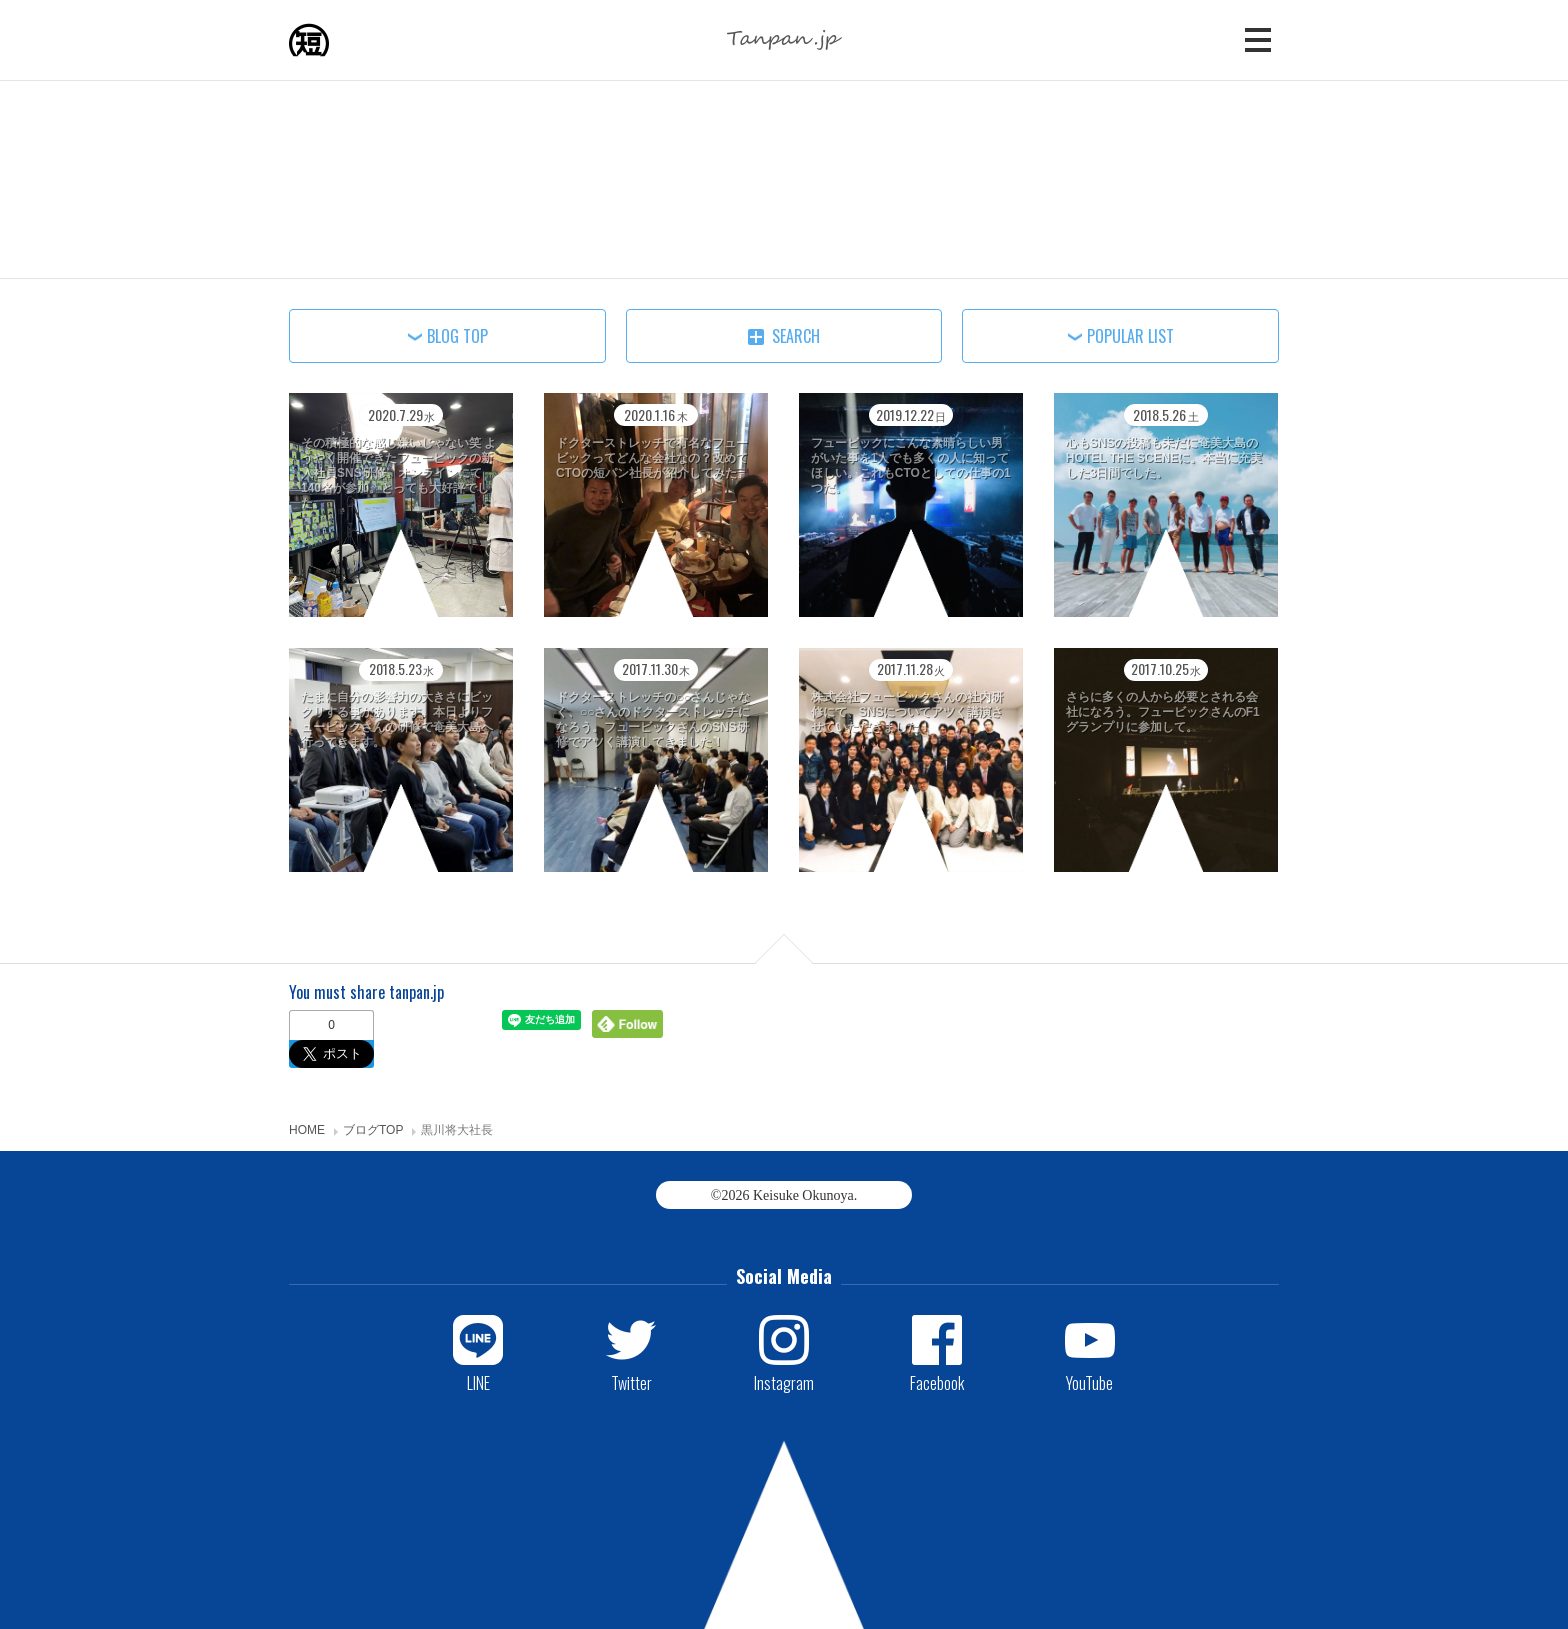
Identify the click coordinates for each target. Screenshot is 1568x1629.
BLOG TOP (457, 336)
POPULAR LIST (1130, 336)
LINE (478, 1382)
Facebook (937, 1382)
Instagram (784, 1382)
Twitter (631, 1382)
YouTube (1089, 1382)
